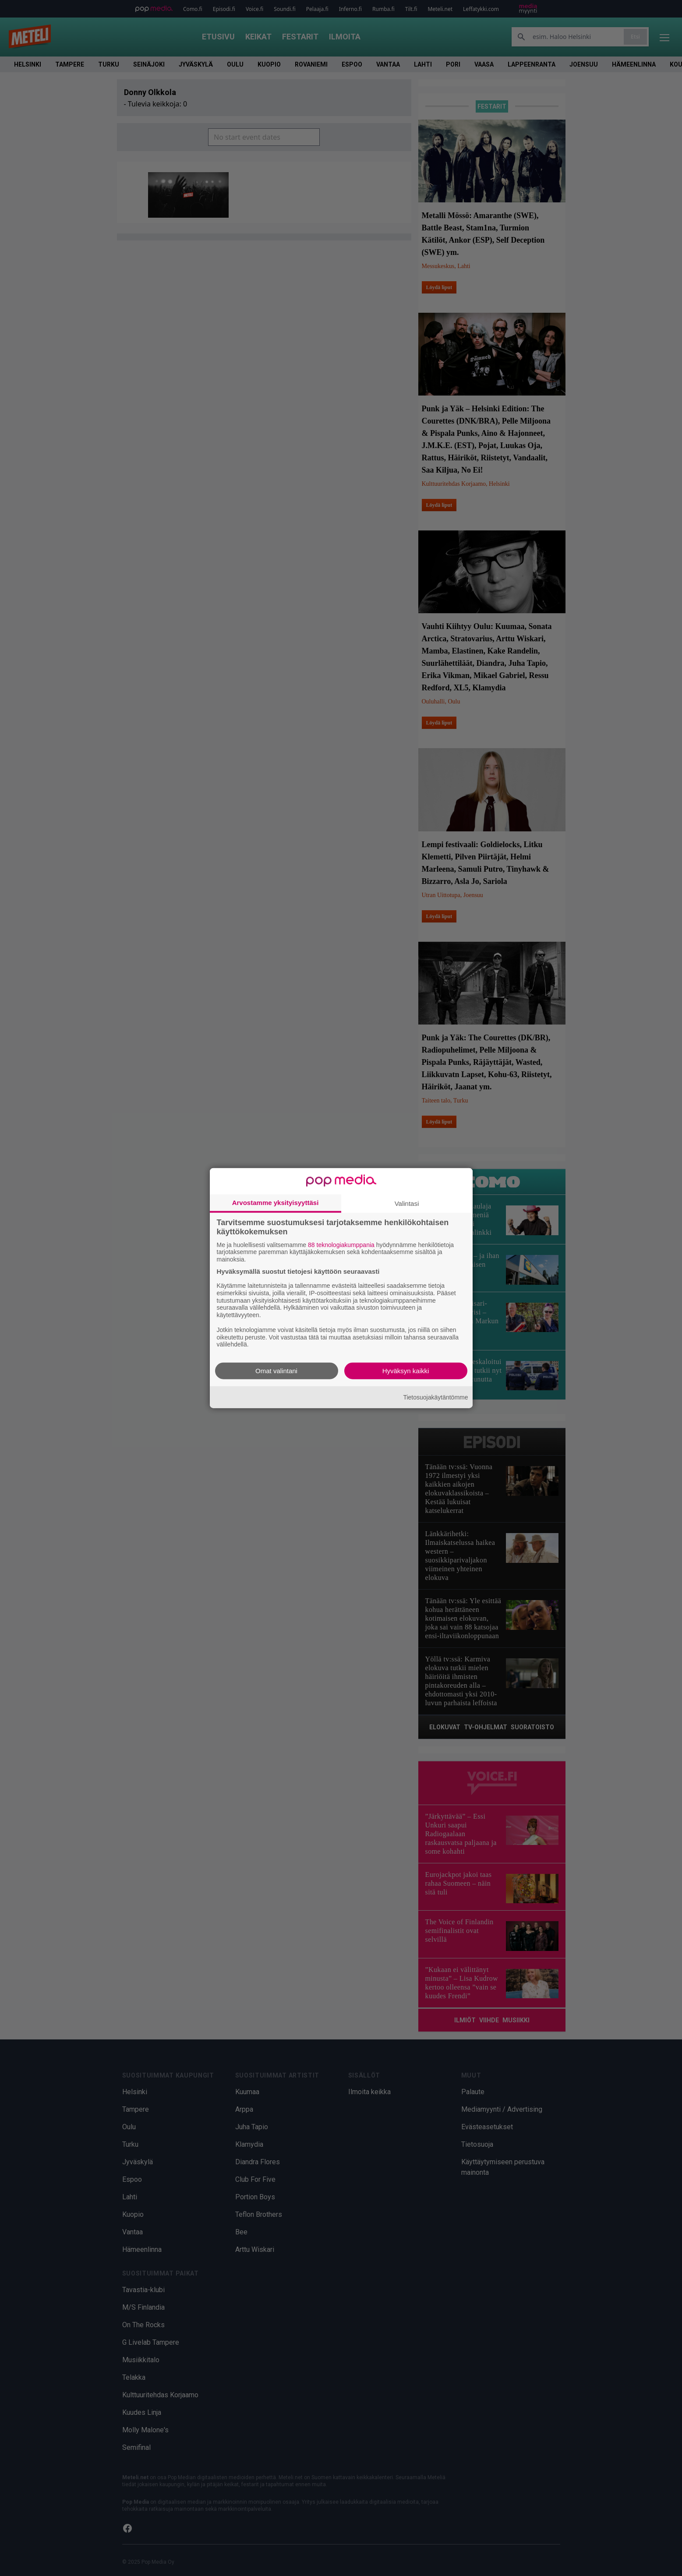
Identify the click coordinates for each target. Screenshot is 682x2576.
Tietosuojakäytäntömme (435, 1396)
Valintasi (407, 1203)
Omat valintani (276, 1371)
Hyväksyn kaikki (405, 1371)
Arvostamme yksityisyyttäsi (275, 1202)
